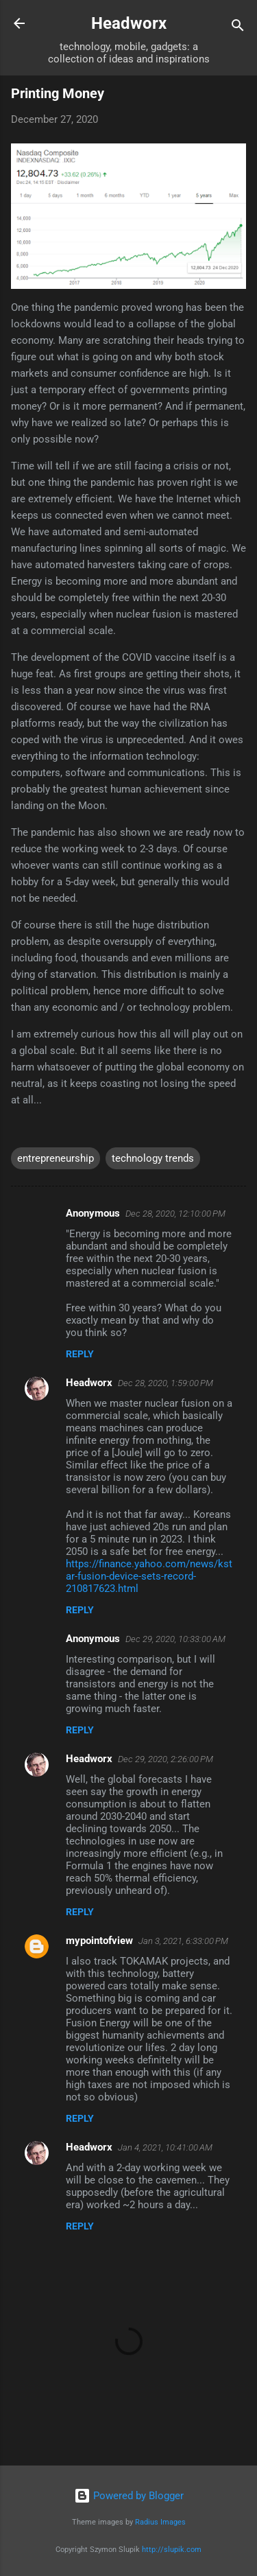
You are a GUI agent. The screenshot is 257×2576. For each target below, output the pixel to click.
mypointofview (99, 1940)
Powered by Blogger (129, 2496)
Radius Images (160, 2522)
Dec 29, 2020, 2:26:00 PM (165, 1759)
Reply (80, 1353)
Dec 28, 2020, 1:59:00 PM (165, 1383)
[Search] (238, 28)
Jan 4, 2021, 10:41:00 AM (165, 2147)
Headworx (129, 23)
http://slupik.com (171, 2549)
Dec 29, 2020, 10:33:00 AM (175, 1639)
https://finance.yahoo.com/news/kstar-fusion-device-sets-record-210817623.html (149, 1576)
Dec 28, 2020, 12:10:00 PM (175, 1213)
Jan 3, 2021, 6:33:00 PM (183, 1941)
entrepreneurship (55, 1158)
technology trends (153, 1158)
